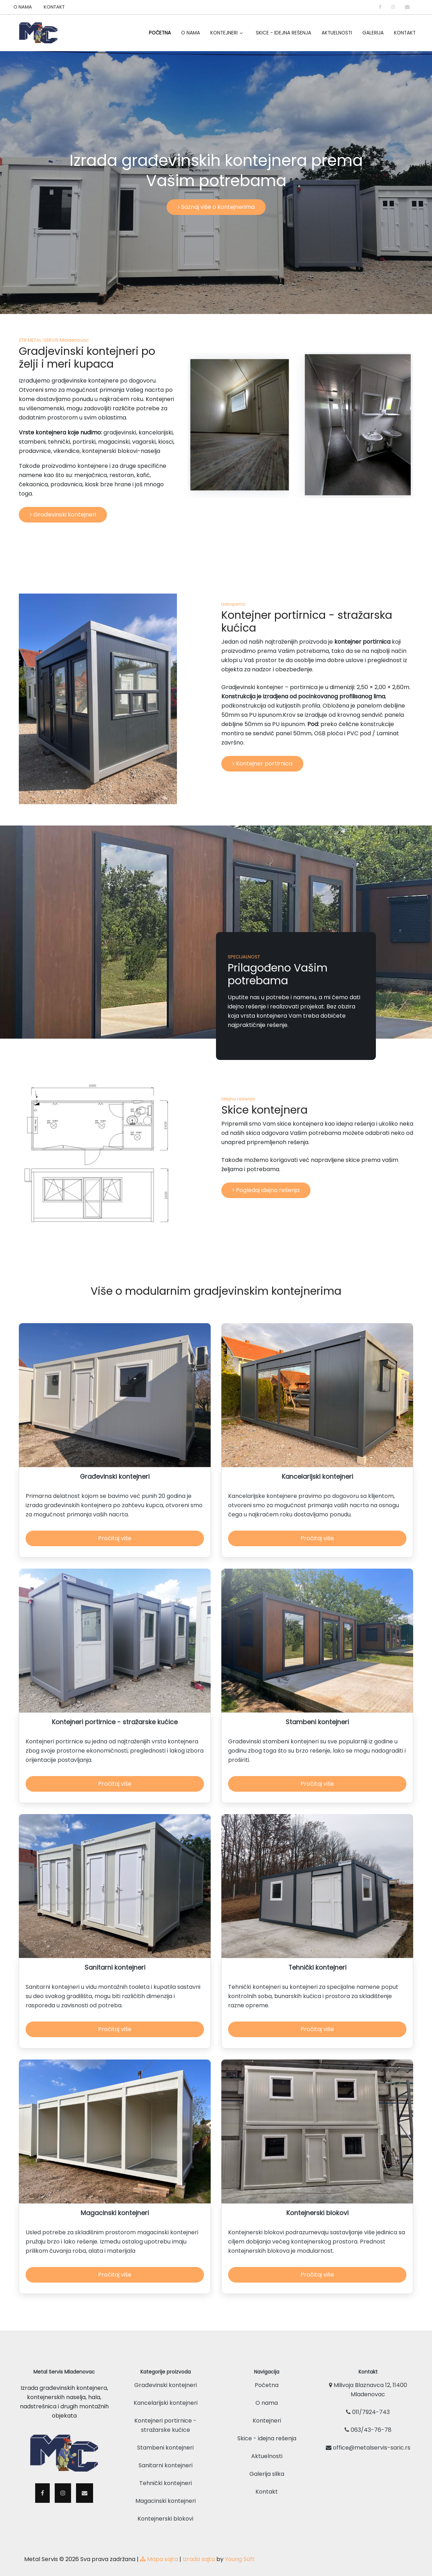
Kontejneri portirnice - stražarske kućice (165, 2416)
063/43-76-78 (368, 2421)
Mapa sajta (159, 2550)
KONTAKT (54, 7)
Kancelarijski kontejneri (166, 2394)
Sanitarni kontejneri (166, 2456)
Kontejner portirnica (262, 763)
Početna (160, 32)
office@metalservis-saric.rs (368, 2438)
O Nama (190, 32)
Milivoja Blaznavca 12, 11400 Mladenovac (368, 2380)
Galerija (373, 32)
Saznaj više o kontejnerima (216, 207)
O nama (266, 2394)
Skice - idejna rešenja (283, 32)
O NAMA (23, 7)
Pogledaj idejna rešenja (265, 1190)
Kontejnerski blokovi (165, 2509)
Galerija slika (266, 2465)
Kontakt (405, 32)
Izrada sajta (199, 2550)
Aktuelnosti (337, 32)
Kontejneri (224, 32)
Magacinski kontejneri (165, 2492)
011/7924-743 (368, 2403)
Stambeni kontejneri (165, 2438)
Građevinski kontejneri (63, 514)
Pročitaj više (114, 1539)
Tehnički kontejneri (165, 2474)
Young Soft (240, 2550)
